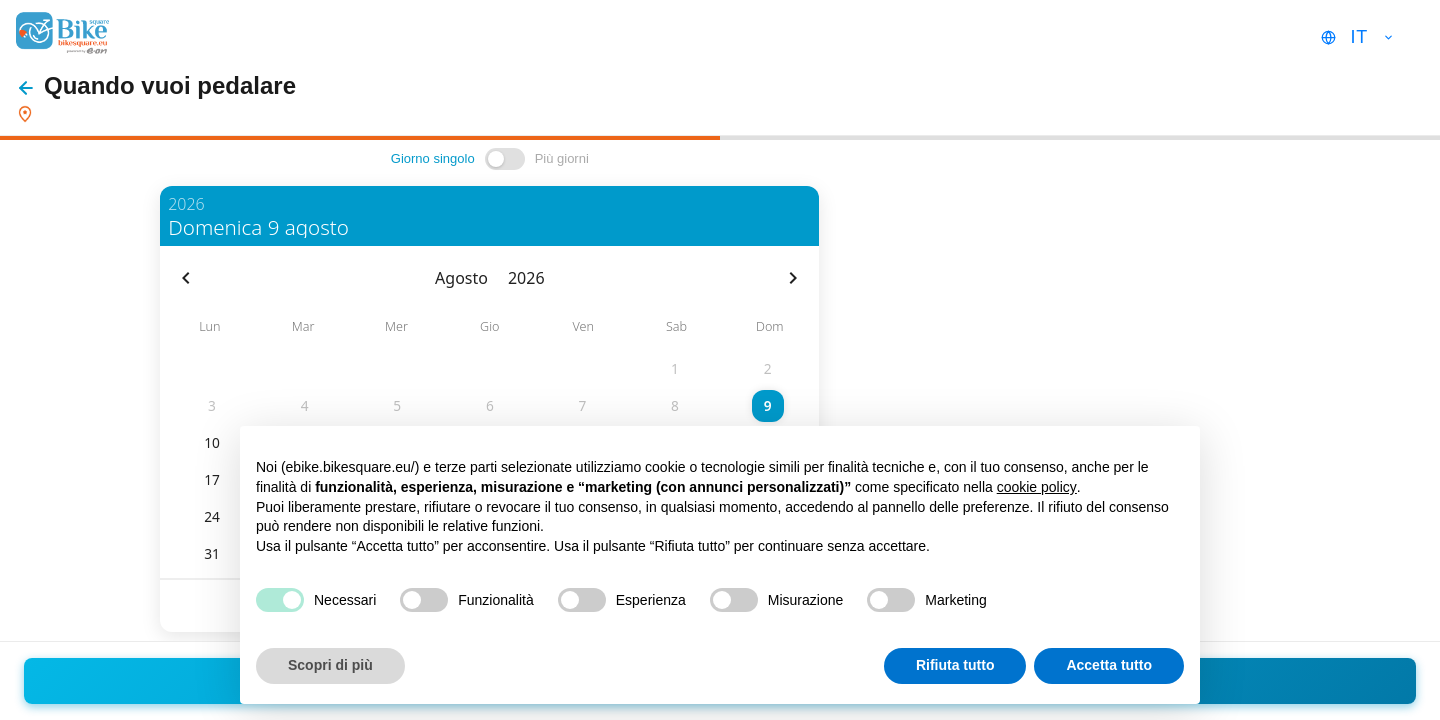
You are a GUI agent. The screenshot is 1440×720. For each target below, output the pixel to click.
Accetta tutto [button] (1109, 665)
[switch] (505, 159)
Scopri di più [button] (330, 665)
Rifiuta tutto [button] (955, 665)
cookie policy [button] (1037, 487)
